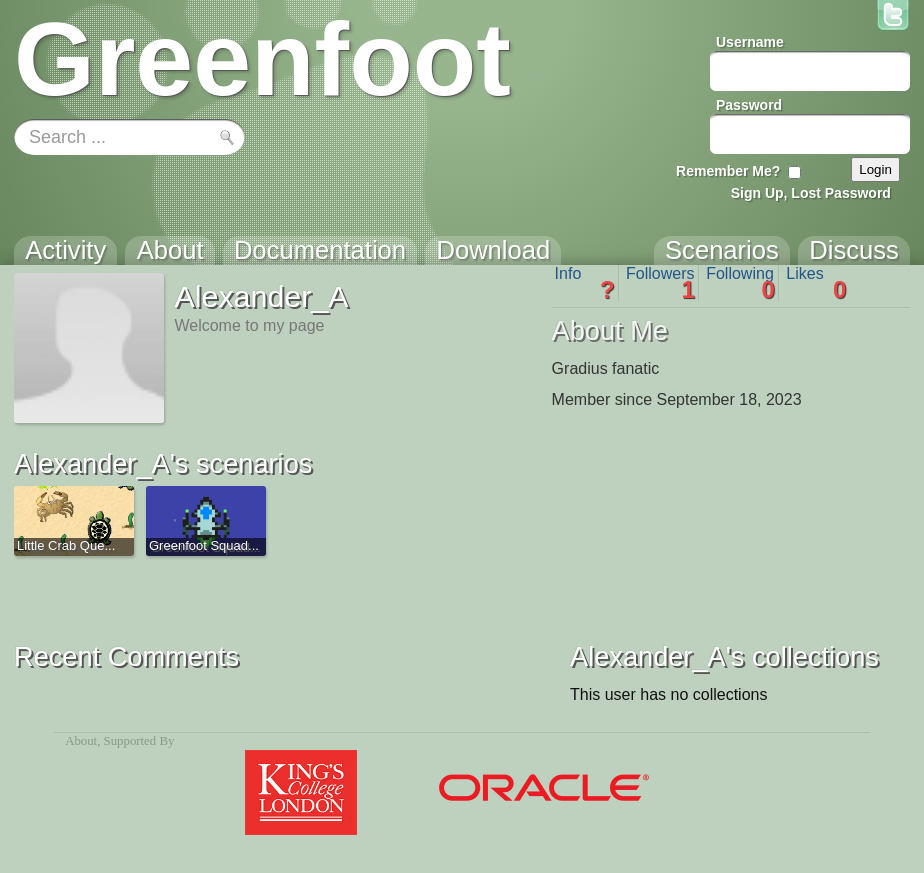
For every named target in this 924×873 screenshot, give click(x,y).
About (81, 741)
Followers (660, 283)
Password (749, 105)
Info (585, 283)
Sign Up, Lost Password (811, 193)
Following (740, 283)
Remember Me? (728, 171)
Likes (816, 283)
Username (750, 42)
